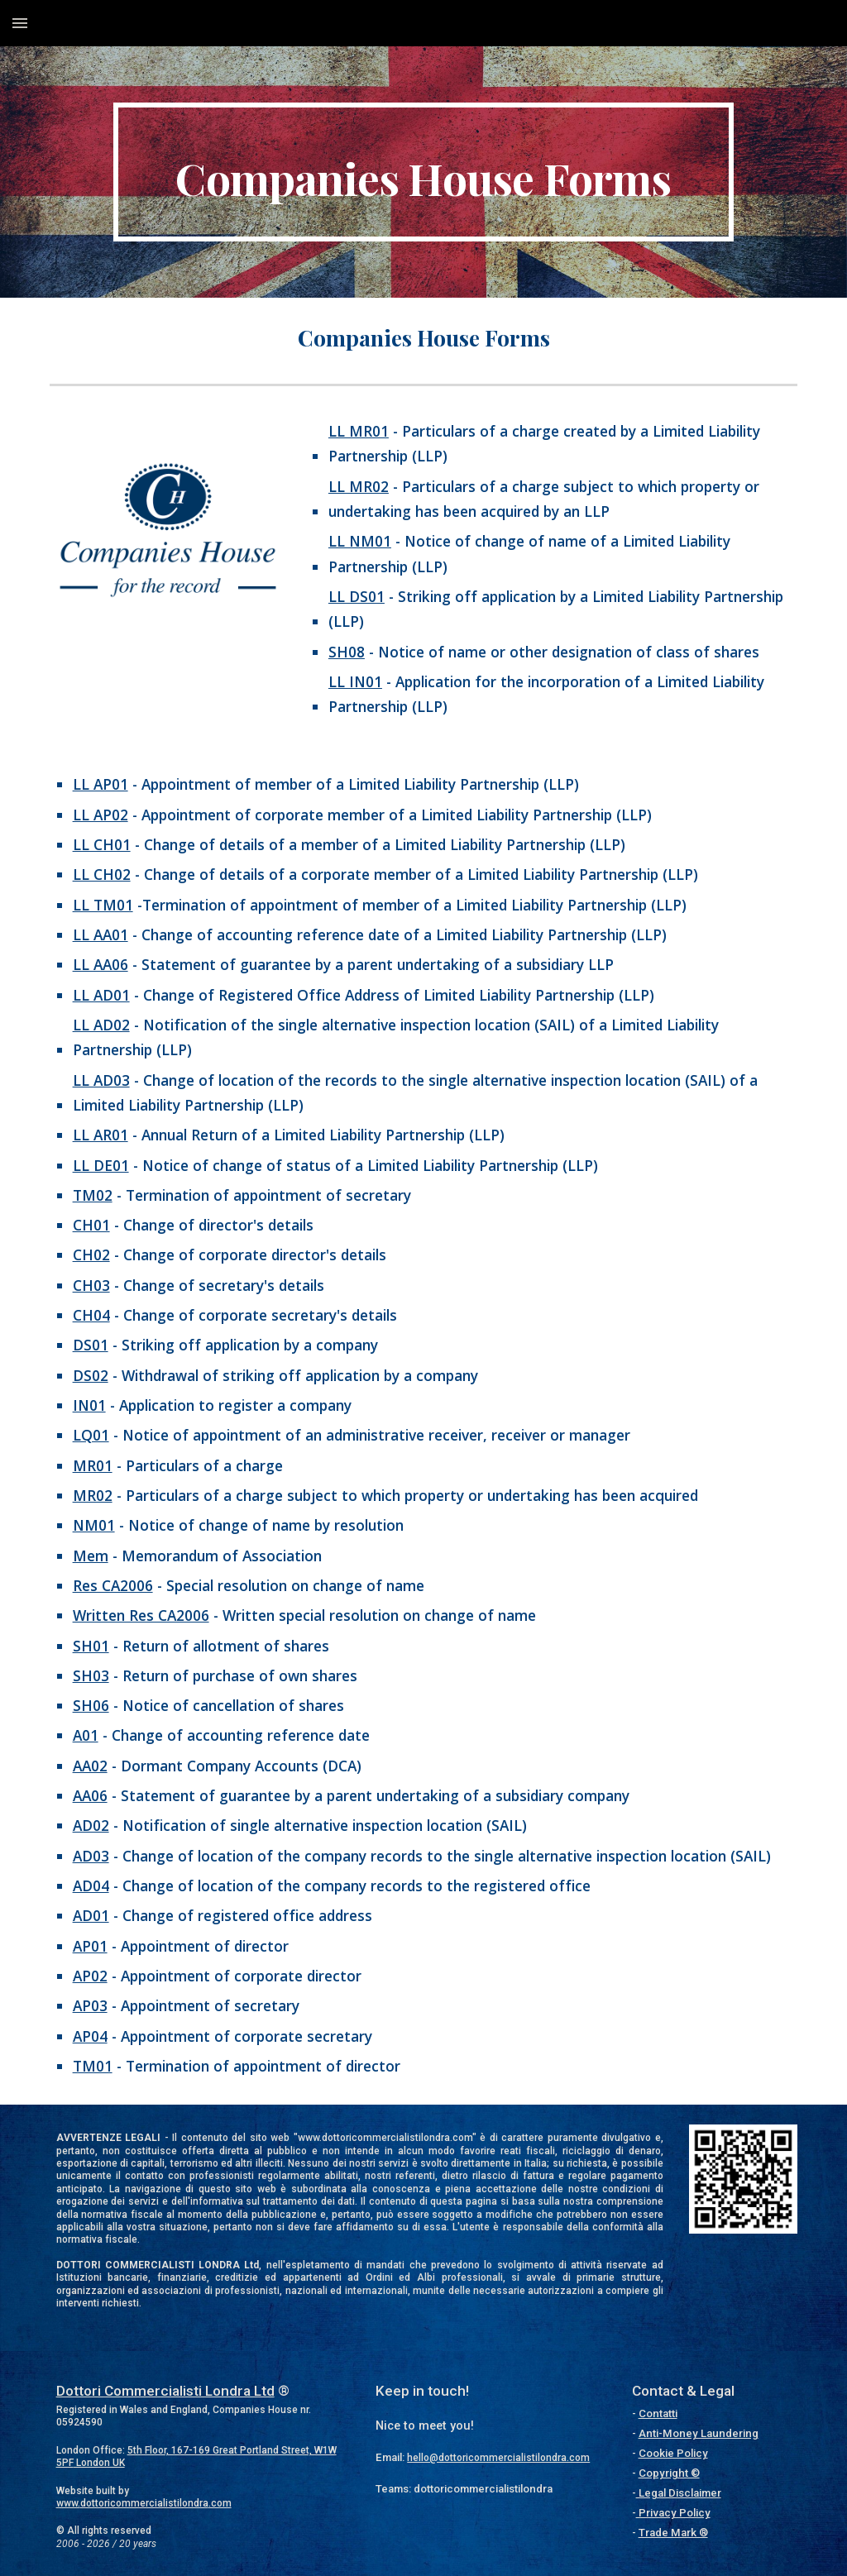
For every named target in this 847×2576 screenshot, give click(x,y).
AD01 (91, 1915)
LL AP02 (100, 814)
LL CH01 (102, 844)
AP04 (90, 2036)
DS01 (90, 1345)
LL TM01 (103, 905)
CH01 (91, 1225)
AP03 (90, 2005)
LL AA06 (100, 964)
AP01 (90, 1946)
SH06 (91, 1705)
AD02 (91, 1825)
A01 (85, 1735)
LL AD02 (101, 1025)
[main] (423, 172)
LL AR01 (100, 1135)
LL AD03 (101, 1080)
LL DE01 (101, 1165)
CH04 (91, 1315)
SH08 (346, 652)
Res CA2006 (113, 1585)
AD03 (91, 1856)
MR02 (92, 1495)
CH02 (91, 1254)
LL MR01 (358, 431)
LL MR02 (358, 486)
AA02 (90, 1765)
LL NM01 (359, 541)
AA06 (90, 1795)
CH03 (91, 1285)
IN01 (89, 1405)
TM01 (92, 2066)
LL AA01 (100, 934)
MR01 (92, 1465)
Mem (90, 1555)
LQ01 (91, 1435)
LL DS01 (356, 596)
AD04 (91, 1885)
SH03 (91, 1675)
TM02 (92, 1195)
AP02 (90, 1976)
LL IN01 (355, 681)
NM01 (94, 1525)
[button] (20, 22)
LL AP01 (100, 784)
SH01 (91, 1646)
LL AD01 (101, 995)
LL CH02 (102, 874)
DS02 (90, 1375)
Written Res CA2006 (141, 1615)
